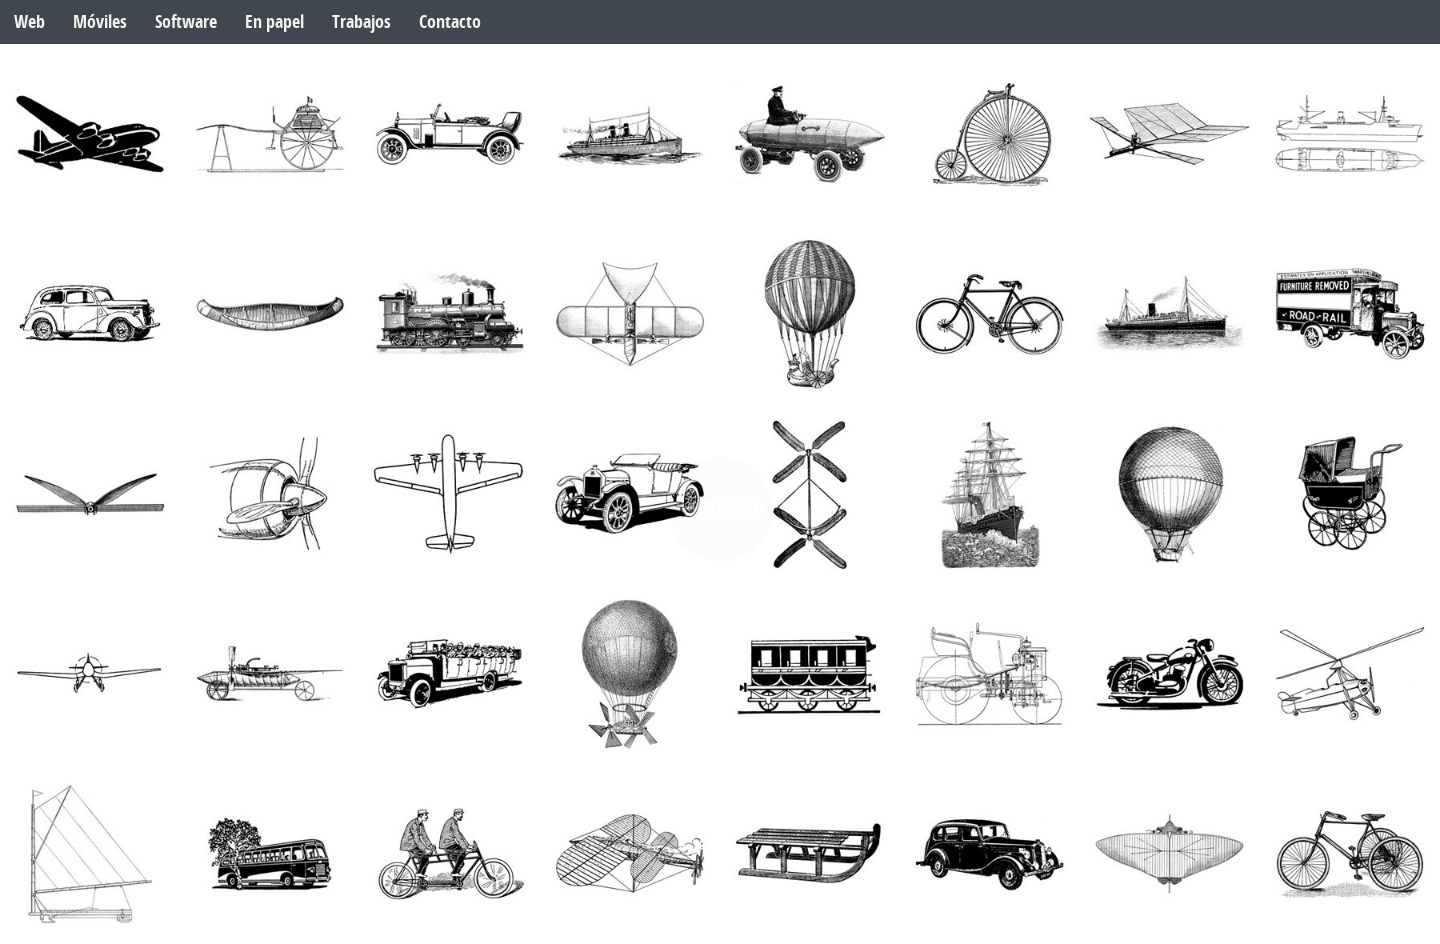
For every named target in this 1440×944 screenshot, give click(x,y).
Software (186, 22)
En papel (274, 22)
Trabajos (361, 22)
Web (29, 22)
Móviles (100, 22)
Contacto (450, 22)
